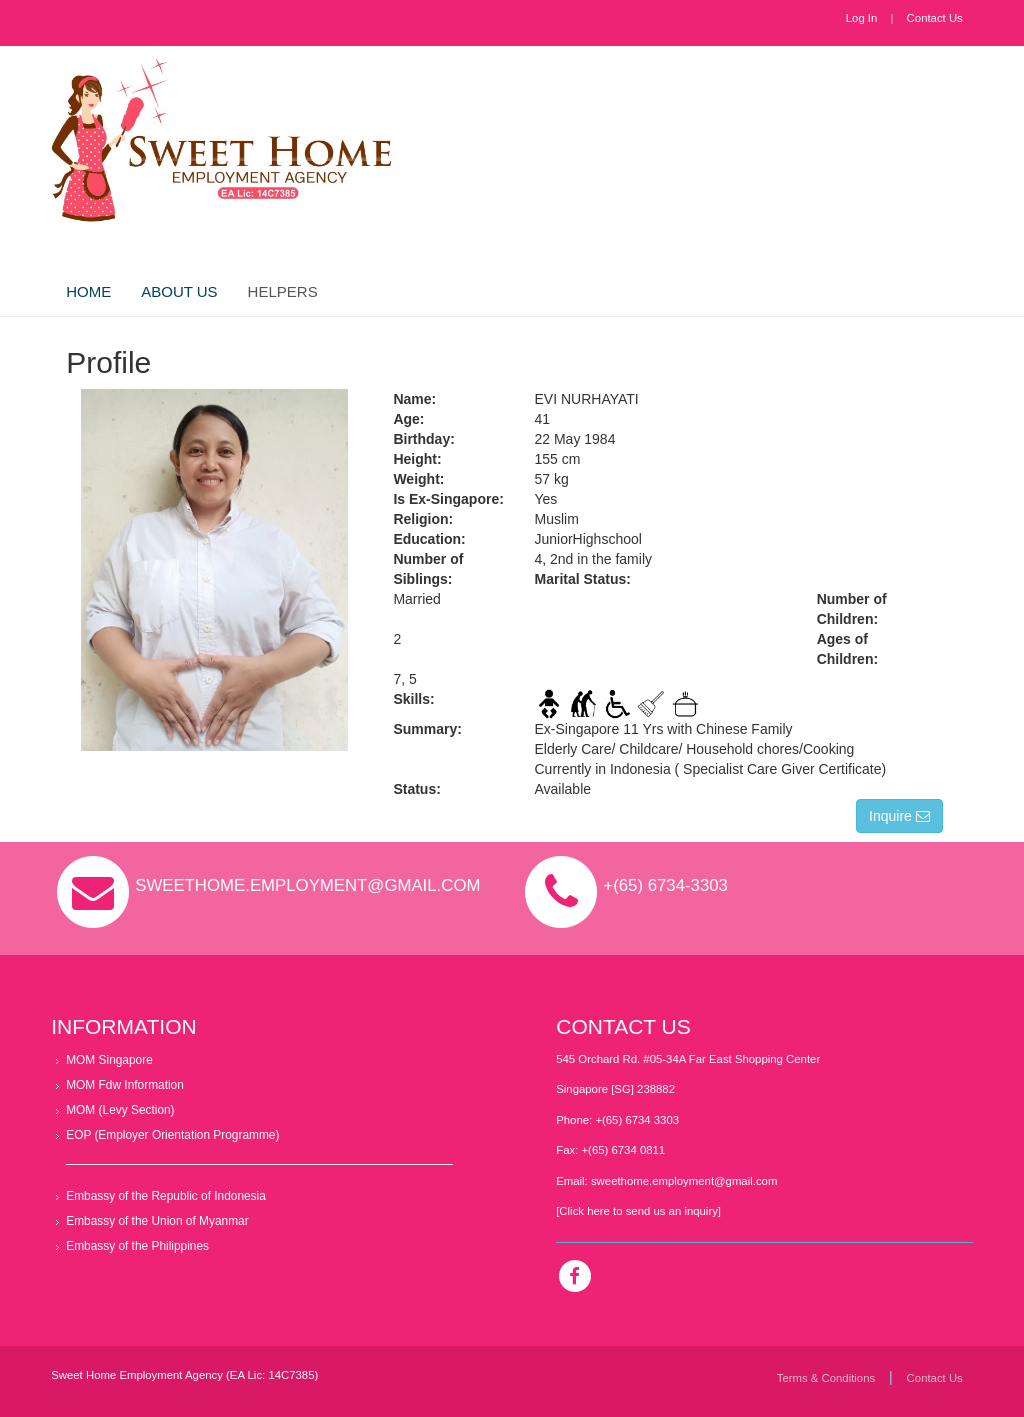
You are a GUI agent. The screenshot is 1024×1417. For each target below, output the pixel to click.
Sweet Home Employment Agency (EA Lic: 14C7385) (184, 1375)
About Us (179, 291)
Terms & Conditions (826, 1378)
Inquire (899, 816)
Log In (862, 18)
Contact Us (935, 18)
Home (88, 291)
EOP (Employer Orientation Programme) (172, 1135)
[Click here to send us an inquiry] (638, 1211)
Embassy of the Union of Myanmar (157, 1221)
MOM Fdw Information (125, 1085)
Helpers (283, 291)
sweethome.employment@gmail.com (684, 1181)
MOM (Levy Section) (120, 1110)
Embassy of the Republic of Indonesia (166, 1196)
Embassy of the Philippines (137, 1246)
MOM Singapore (109, 1060)
